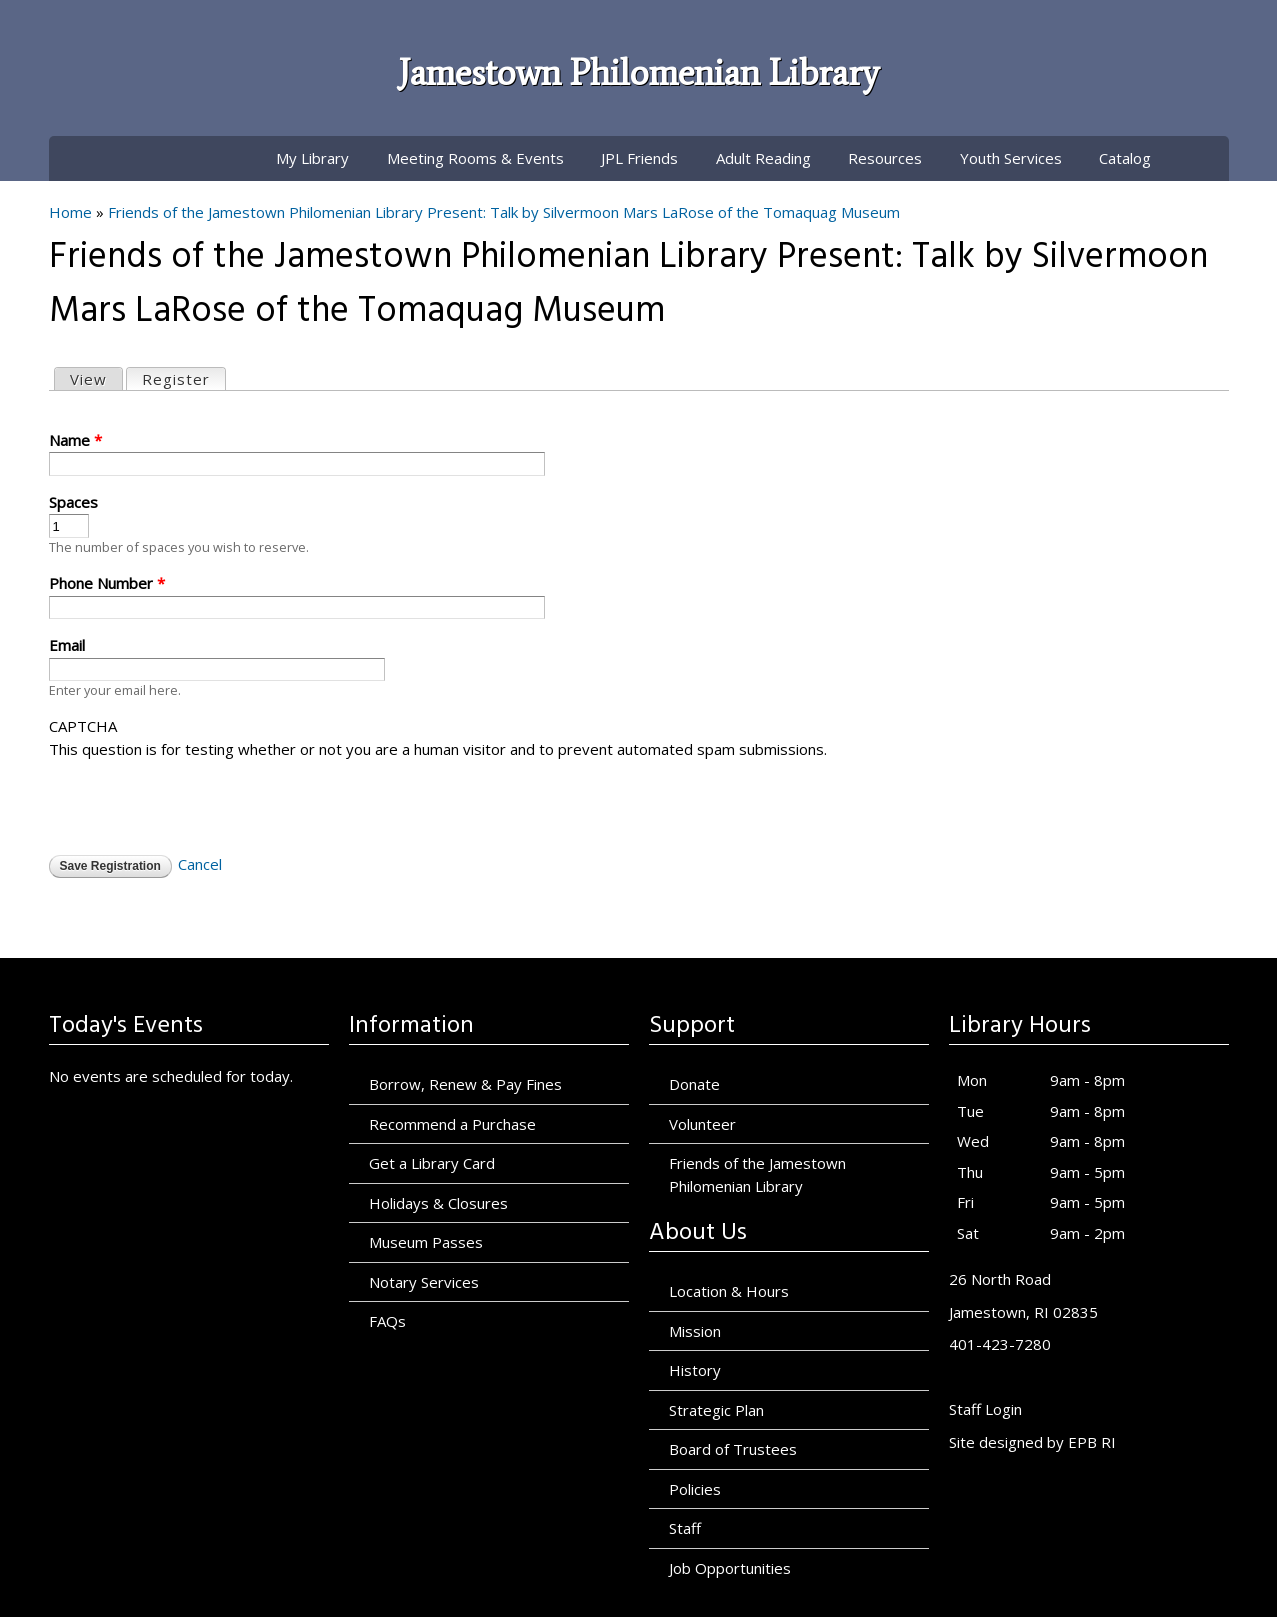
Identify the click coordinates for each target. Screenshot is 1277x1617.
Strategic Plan (716, 1410)
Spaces (73, 502)
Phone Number (107, 583)
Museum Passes (426, 1242)
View (88, 379)
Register (183, 378)
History (695, 1370)
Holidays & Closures (438, 1203)
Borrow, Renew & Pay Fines (465, 1084)
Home (70, 212)
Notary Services (424, 1282)
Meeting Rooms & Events (475, 158)
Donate (694, 1084)
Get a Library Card (432, 1163)
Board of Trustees (733, 1449)
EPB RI (1092, 1442)
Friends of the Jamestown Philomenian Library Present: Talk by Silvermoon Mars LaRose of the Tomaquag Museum (504, 212)
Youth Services (1011, 158)
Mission (695, 1331)
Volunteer (702, 1124)
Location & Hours (729, 1291)
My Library (312, 158)
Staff (685, 1528)
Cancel (200, 864)
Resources (885, 158)
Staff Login (985, 1409)
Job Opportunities (730, 1568)
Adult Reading (763, 158)
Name (75, 440)
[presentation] (201, 799)
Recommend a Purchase (452, 1124)
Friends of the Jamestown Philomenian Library (757, 1174)
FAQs (387, 1321)
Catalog (1125, 158)
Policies (695, 1489)
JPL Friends (639, 158)
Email (67, 645)
